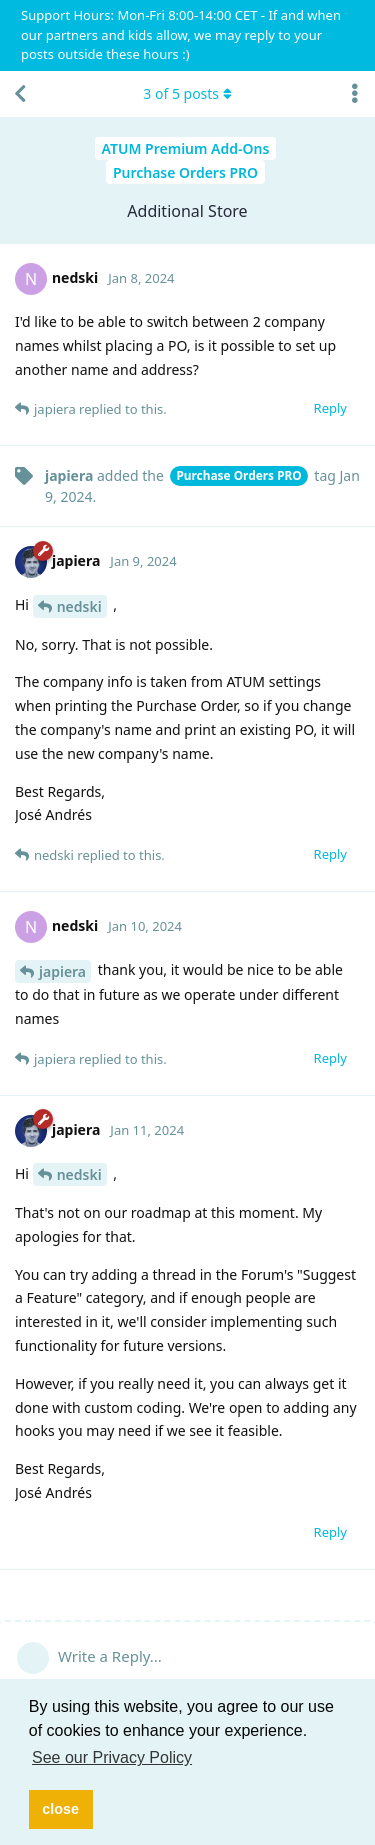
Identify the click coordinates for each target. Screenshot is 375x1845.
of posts (187, 93)
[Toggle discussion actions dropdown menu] (355, 94)
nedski (79, 606)
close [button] (60, 1809)
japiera (62, 971)
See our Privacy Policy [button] (112, 1757)
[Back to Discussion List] (20, 94)
